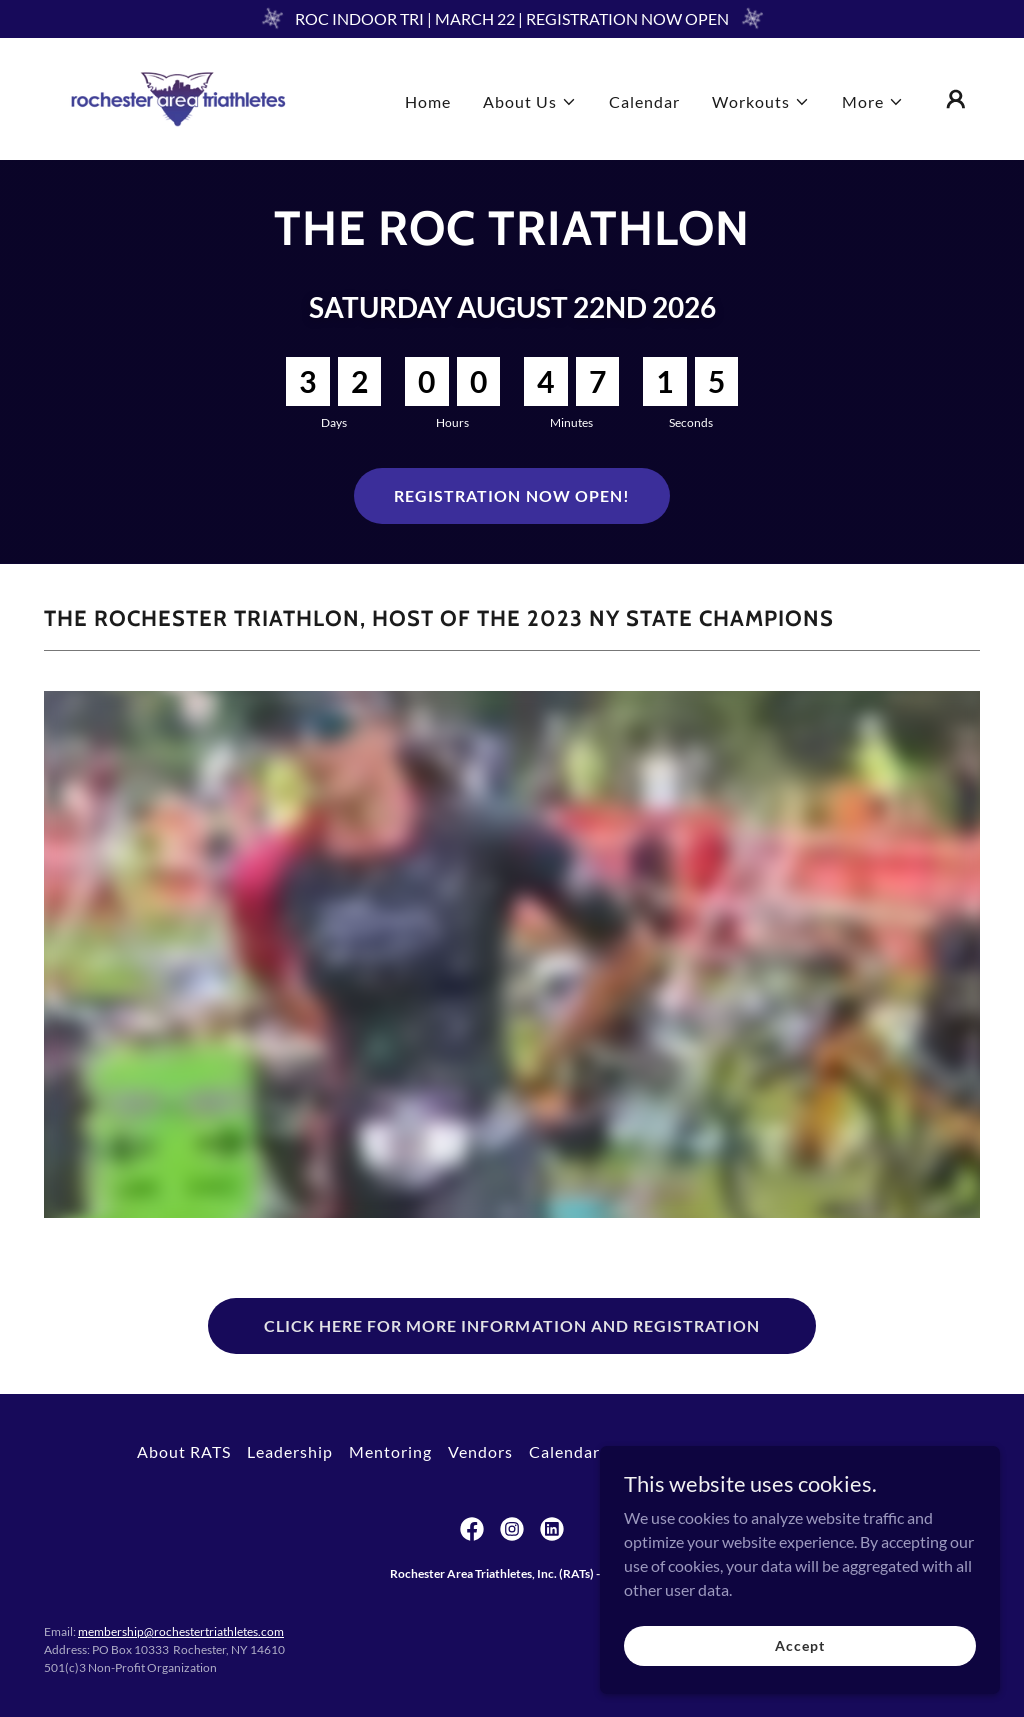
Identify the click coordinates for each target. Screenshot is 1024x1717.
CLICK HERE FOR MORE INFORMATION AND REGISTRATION (511, 1325)
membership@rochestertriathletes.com (181, 1631)
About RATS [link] (184, 1451)
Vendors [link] (480, 1451)
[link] (178, 96)
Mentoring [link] (390, 1451)
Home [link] (428, 101)
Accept (799, 1645)
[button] (530, 102)
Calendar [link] (644, 101)
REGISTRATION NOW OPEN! (511, 495)
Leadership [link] (290, 1451)
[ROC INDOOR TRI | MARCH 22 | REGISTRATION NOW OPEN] (512, 19)
